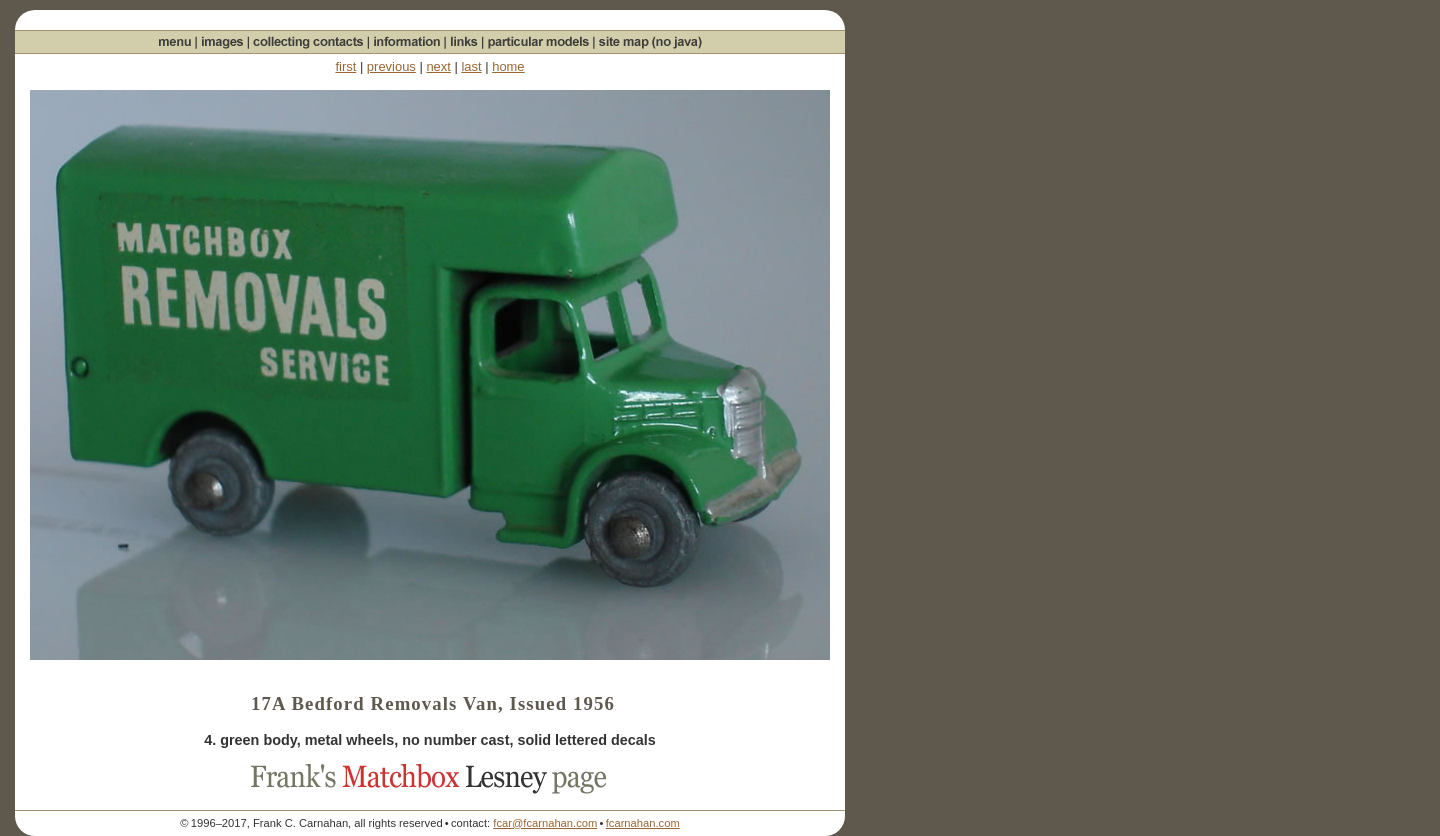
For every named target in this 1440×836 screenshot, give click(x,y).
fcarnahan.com (643, 823)
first (345, 66)
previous (391, 66)
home (508, 66)
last (471, 66)
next (438, 66)
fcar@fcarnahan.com (545, 823)
